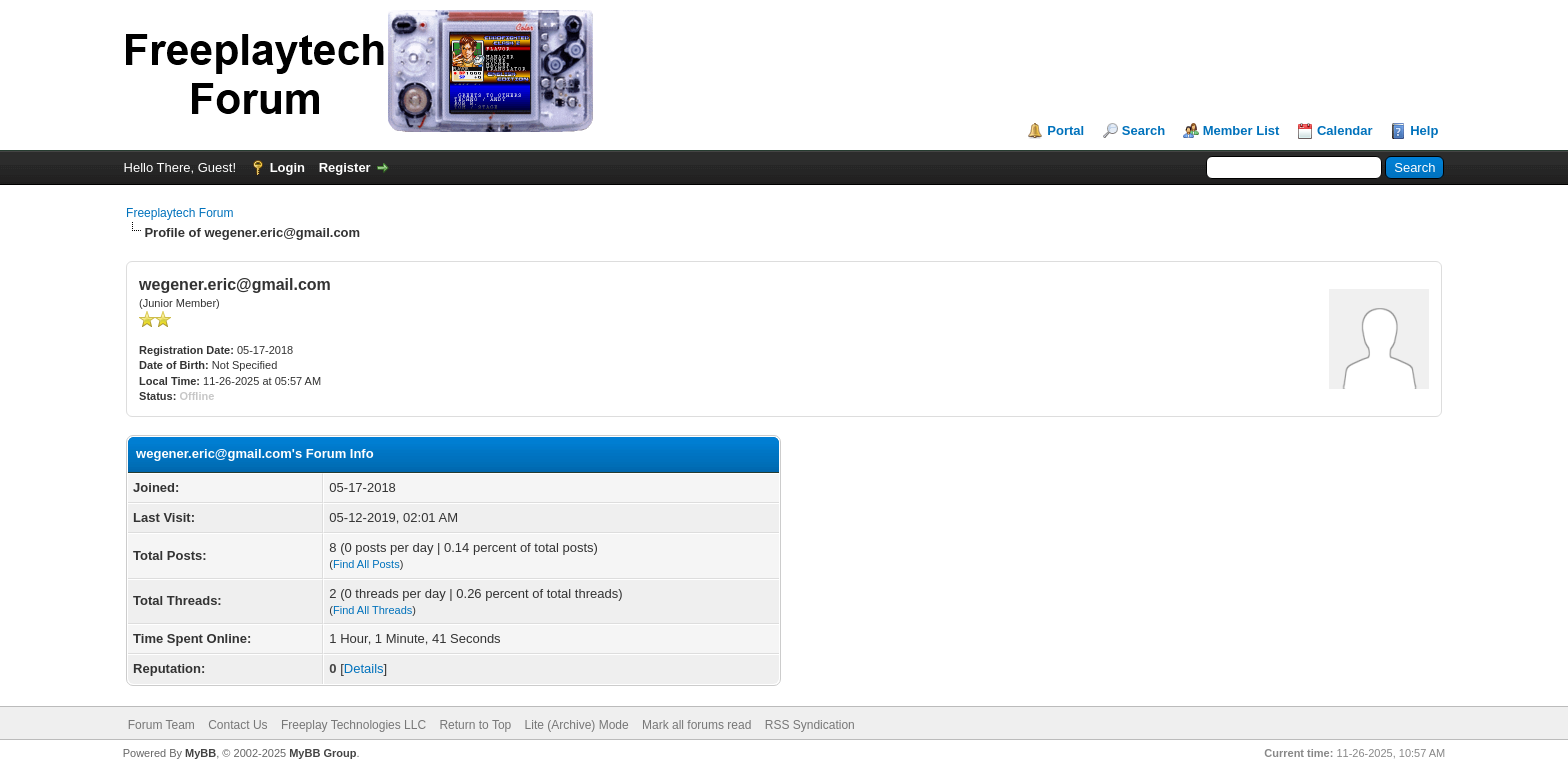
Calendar (1345, 130)
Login (287, 167)
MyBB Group (322, 753)
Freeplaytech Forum (179, 213)
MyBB (200, 753)
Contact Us (237, 725)
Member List (1241, 130)
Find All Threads (372, 610)
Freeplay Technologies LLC (353, 725)
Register (345, 167)
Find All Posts (366, 564)
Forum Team (161, 725)
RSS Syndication (810, 725)
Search (1143, 130)
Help (1424, 130)
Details (364, 668)
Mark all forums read (696, 725)
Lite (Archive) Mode (577, 725)
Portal (1065, 130)
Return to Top (475, 725)
